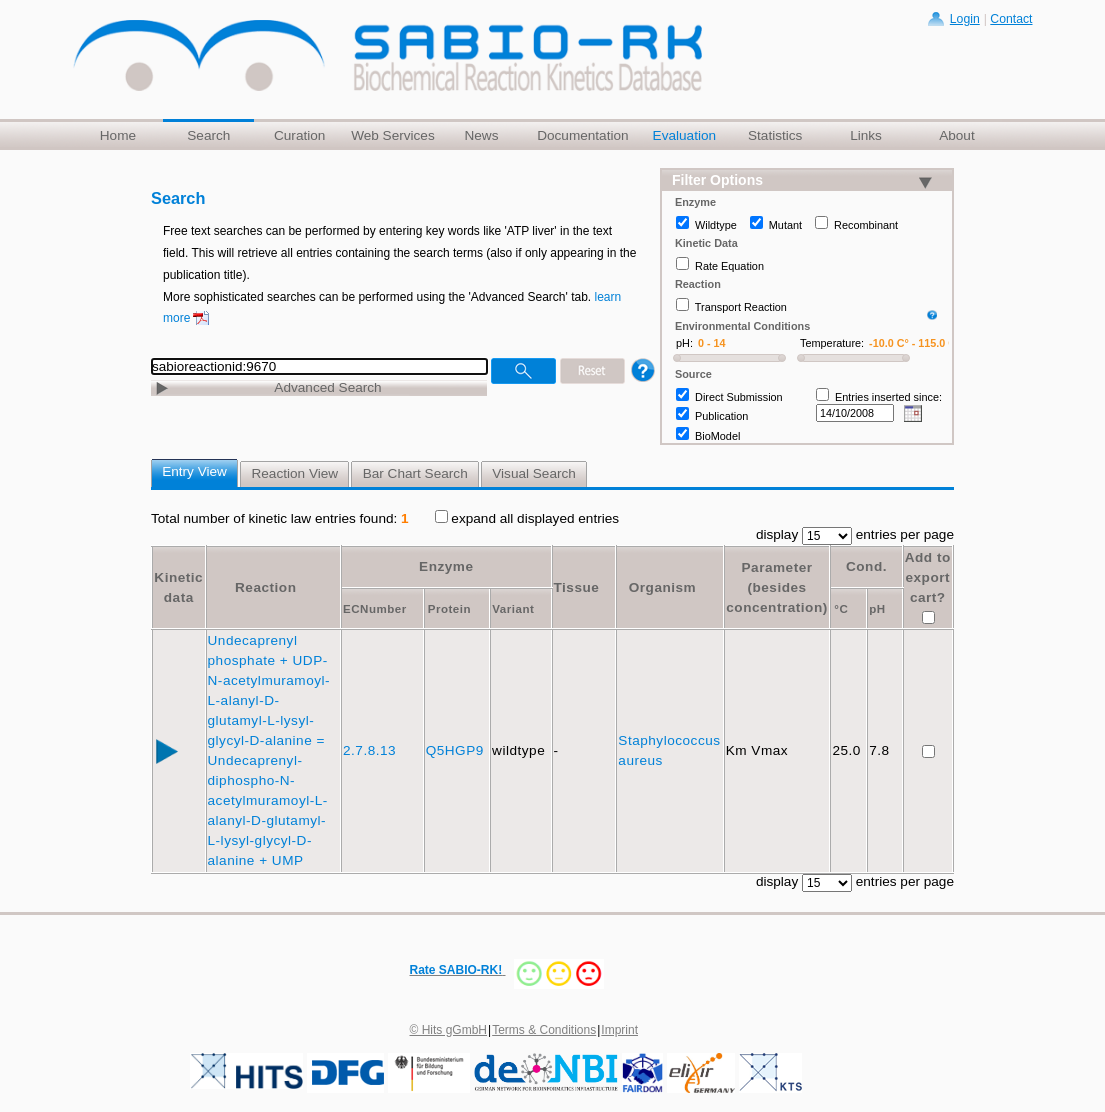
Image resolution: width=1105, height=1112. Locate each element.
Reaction (265, 587)
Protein (449, 609)
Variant (513, 609)
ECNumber (375, 609)
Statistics (775, 135)
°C (841, 609)
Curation (299, 135)
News (481, 135)
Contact (1011, 19)
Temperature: (832, 343)
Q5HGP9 (457, 750)
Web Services (393, 135)
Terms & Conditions (544, 1030)
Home (118, 135)
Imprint (619, 1030)
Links (866, 135)
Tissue (577, 587)
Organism (662, 587)
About (957, 135)
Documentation (582, 135)
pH (877, 609)
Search (208, 135)
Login (965, 19)
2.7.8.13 (371, 750)
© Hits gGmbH (449, 1030)
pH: (684, 343)
